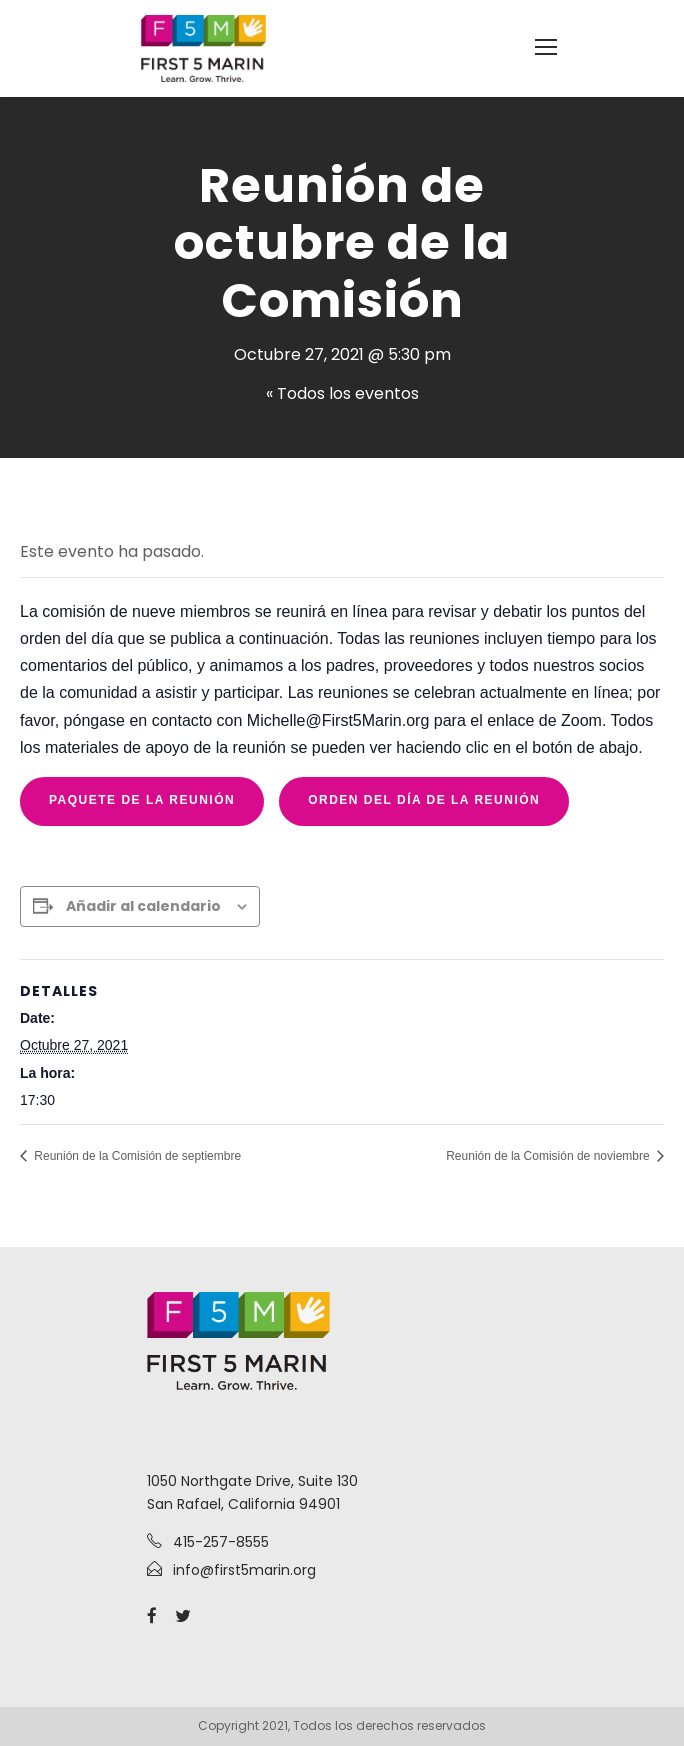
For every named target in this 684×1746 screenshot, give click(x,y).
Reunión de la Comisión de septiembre (136, 1156)
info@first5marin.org (244, 1570)
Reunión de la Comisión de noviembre (549, 1156)
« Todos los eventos (342, 393)
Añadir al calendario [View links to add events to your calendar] (143, 906)
